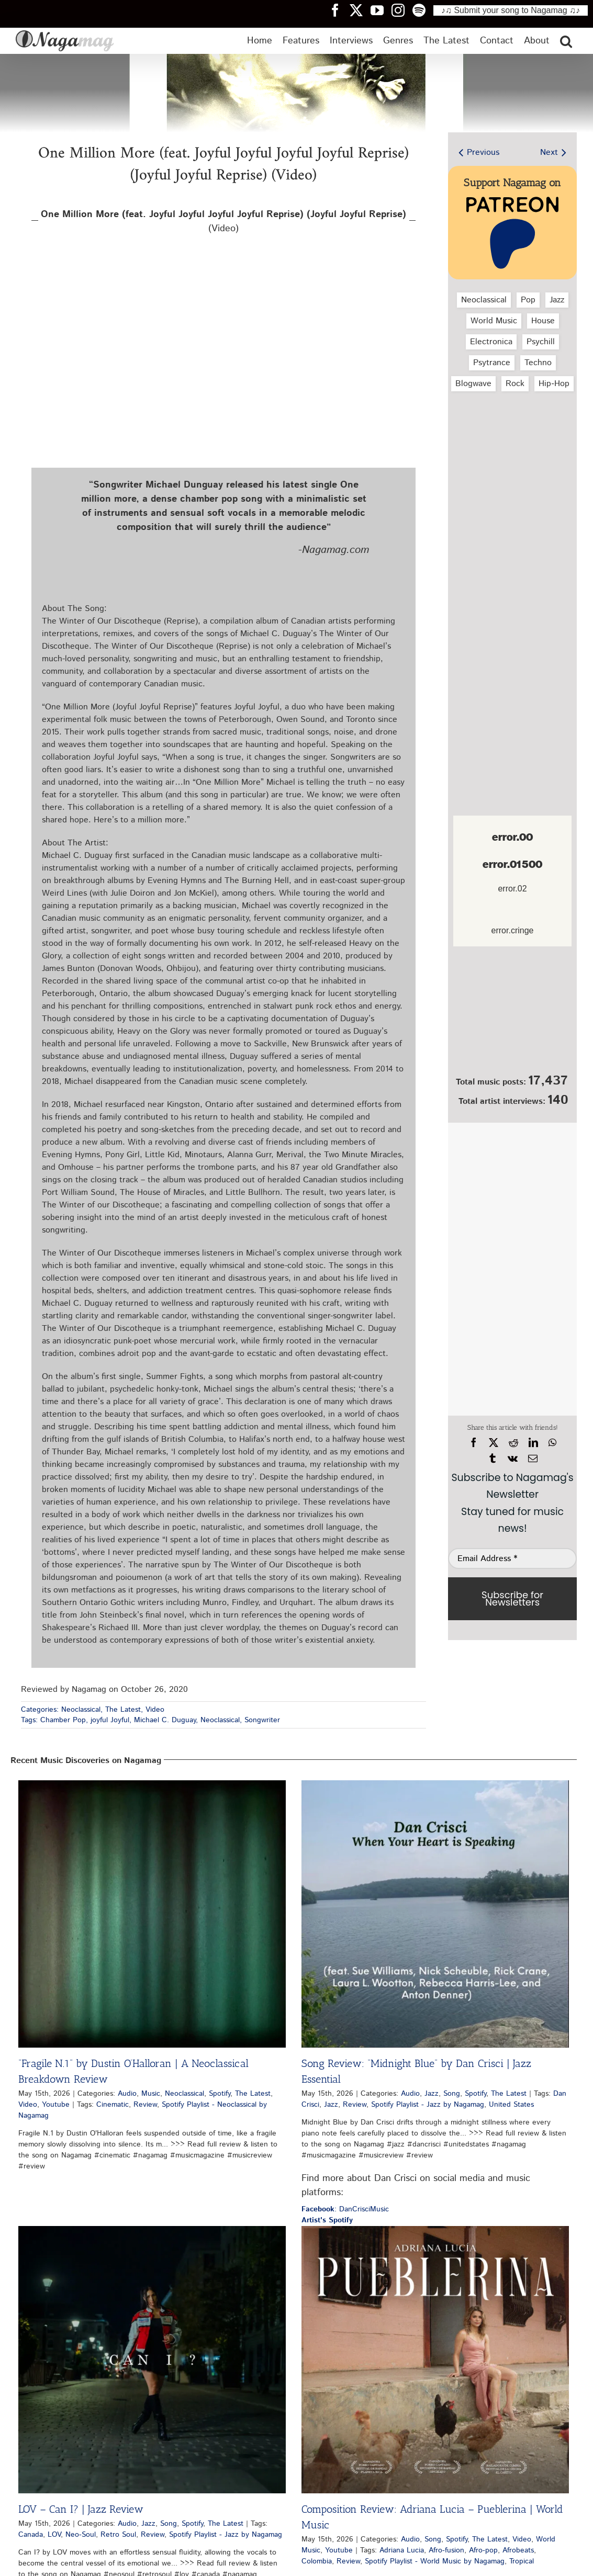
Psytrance (491, 363)
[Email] (533, 1458)
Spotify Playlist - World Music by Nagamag (435, 2561)
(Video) (223, 221)
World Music (494, 321)
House (543, 321)
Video (155, 1709)
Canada (30, 2534)
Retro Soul (118, 2534)
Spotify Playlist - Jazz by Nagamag (427, 2104)
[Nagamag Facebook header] (339, 10)
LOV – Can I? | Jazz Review (80, 2509)
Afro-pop (483, 2550)
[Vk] (512, 1458)
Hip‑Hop (554, 384)
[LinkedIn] (533, 1443)
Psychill (541, 342)
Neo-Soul (80, 2534)
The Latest (123, 1709)
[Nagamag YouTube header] (381, 10)
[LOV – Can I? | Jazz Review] (152, 2359)
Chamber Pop (63, 1720)
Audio (127, 2093)
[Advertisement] (512, 455)
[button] (566, 41)
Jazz (557, 300)
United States (511, 2104)
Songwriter (262, 1720)
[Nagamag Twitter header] (360, 10)
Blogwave (473, 384)
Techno (538, 363)
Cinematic (112, 2104)
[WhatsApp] (552, 1443)
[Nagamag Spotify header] (422, 10)
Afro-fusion (446, 2550)
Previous (483, 152)
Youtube (56, 2104)
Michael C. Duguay (165, 1720)
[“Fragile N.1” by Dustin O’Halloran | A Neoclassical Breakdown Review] (152, 1914)
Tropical (521, 2561)
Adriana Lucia (401, 2550)
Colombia (316, 2561)
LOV (54, 2534)
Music (150, 2093)
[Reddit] (513, 1443)
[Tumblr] (492, 1458)
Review (145, 2104)
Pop (528, 300)
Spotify (219, 2093)
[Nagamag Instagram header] (401, 10)
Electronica (491, 342)
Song (451, 2093)
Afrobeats (518, 2550)
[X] (494, 1443)
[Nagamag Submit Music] (512, 1013)
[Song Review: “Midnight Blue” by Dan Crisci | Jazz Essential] (435, 1914)
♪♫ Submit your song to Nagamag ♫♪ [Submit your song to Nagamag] (510, 10)
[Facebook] (474, 1443)
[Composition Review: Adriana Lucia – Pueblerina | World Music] (435, 2359)
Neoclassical (80, 1709)
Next (549, 152)
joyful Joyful (110, 1720)
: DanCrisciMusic (345, 2209)
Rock (515, 384)
